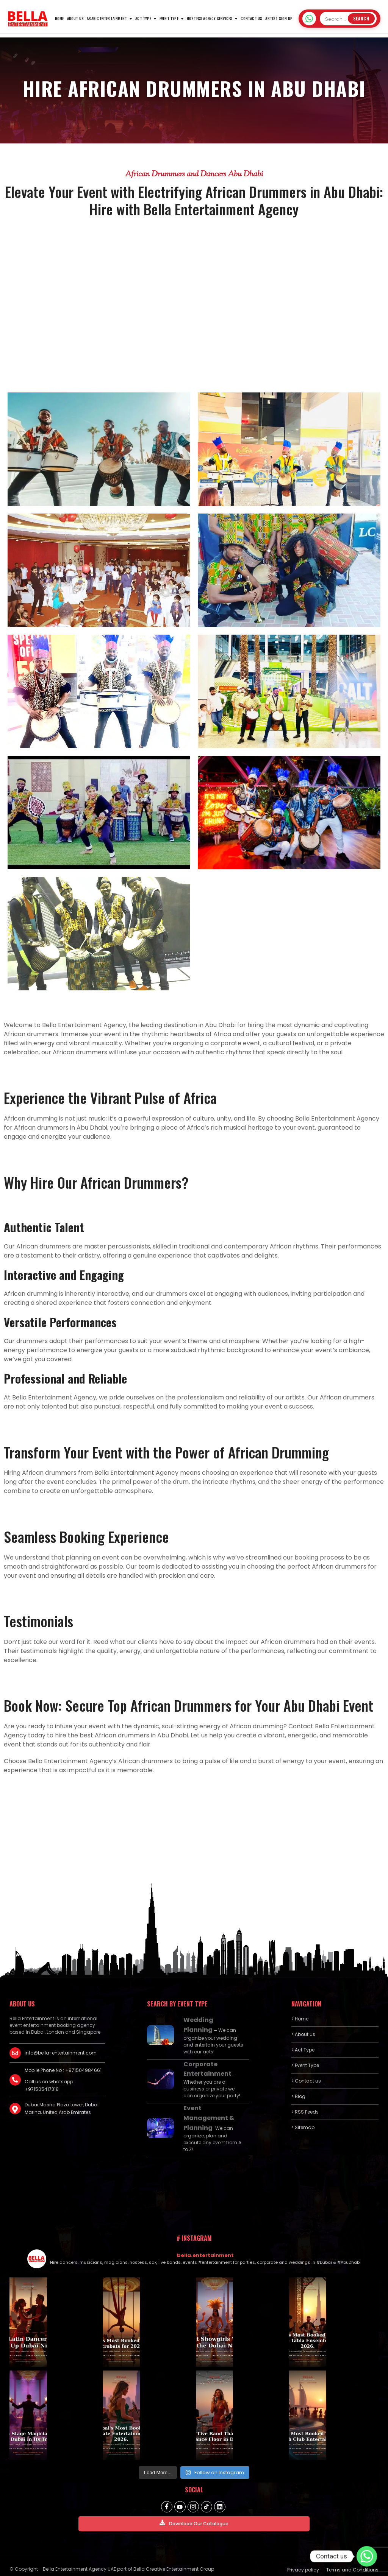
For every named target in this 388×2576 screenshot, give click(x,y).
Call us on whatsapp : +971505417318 (50, 2085)
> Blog (298, 2096)
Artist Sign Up (279, 18)
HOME (59, 18)
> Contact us (306, 2081)
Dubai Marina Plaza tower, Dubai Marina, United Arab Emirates (62, 2108)
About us (75, 18)
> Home (299, 2019)
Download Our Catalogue (194, 2518)
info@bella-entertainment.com (61, 2053)
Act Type (143, 18)
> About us (303, 2034)
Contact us (251, 18)
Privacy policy (303, 2565)
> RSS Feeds (305, 2112)
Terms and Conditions (352, 2565)
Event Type (169, 18)
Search (361, 19)
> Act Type (302, 2050)
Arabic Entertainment (107, 18)
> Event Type (305, 2065)
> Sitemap (302, 2127)
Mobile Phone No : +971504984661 (63, 2070)
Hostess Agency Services (210, 18)
